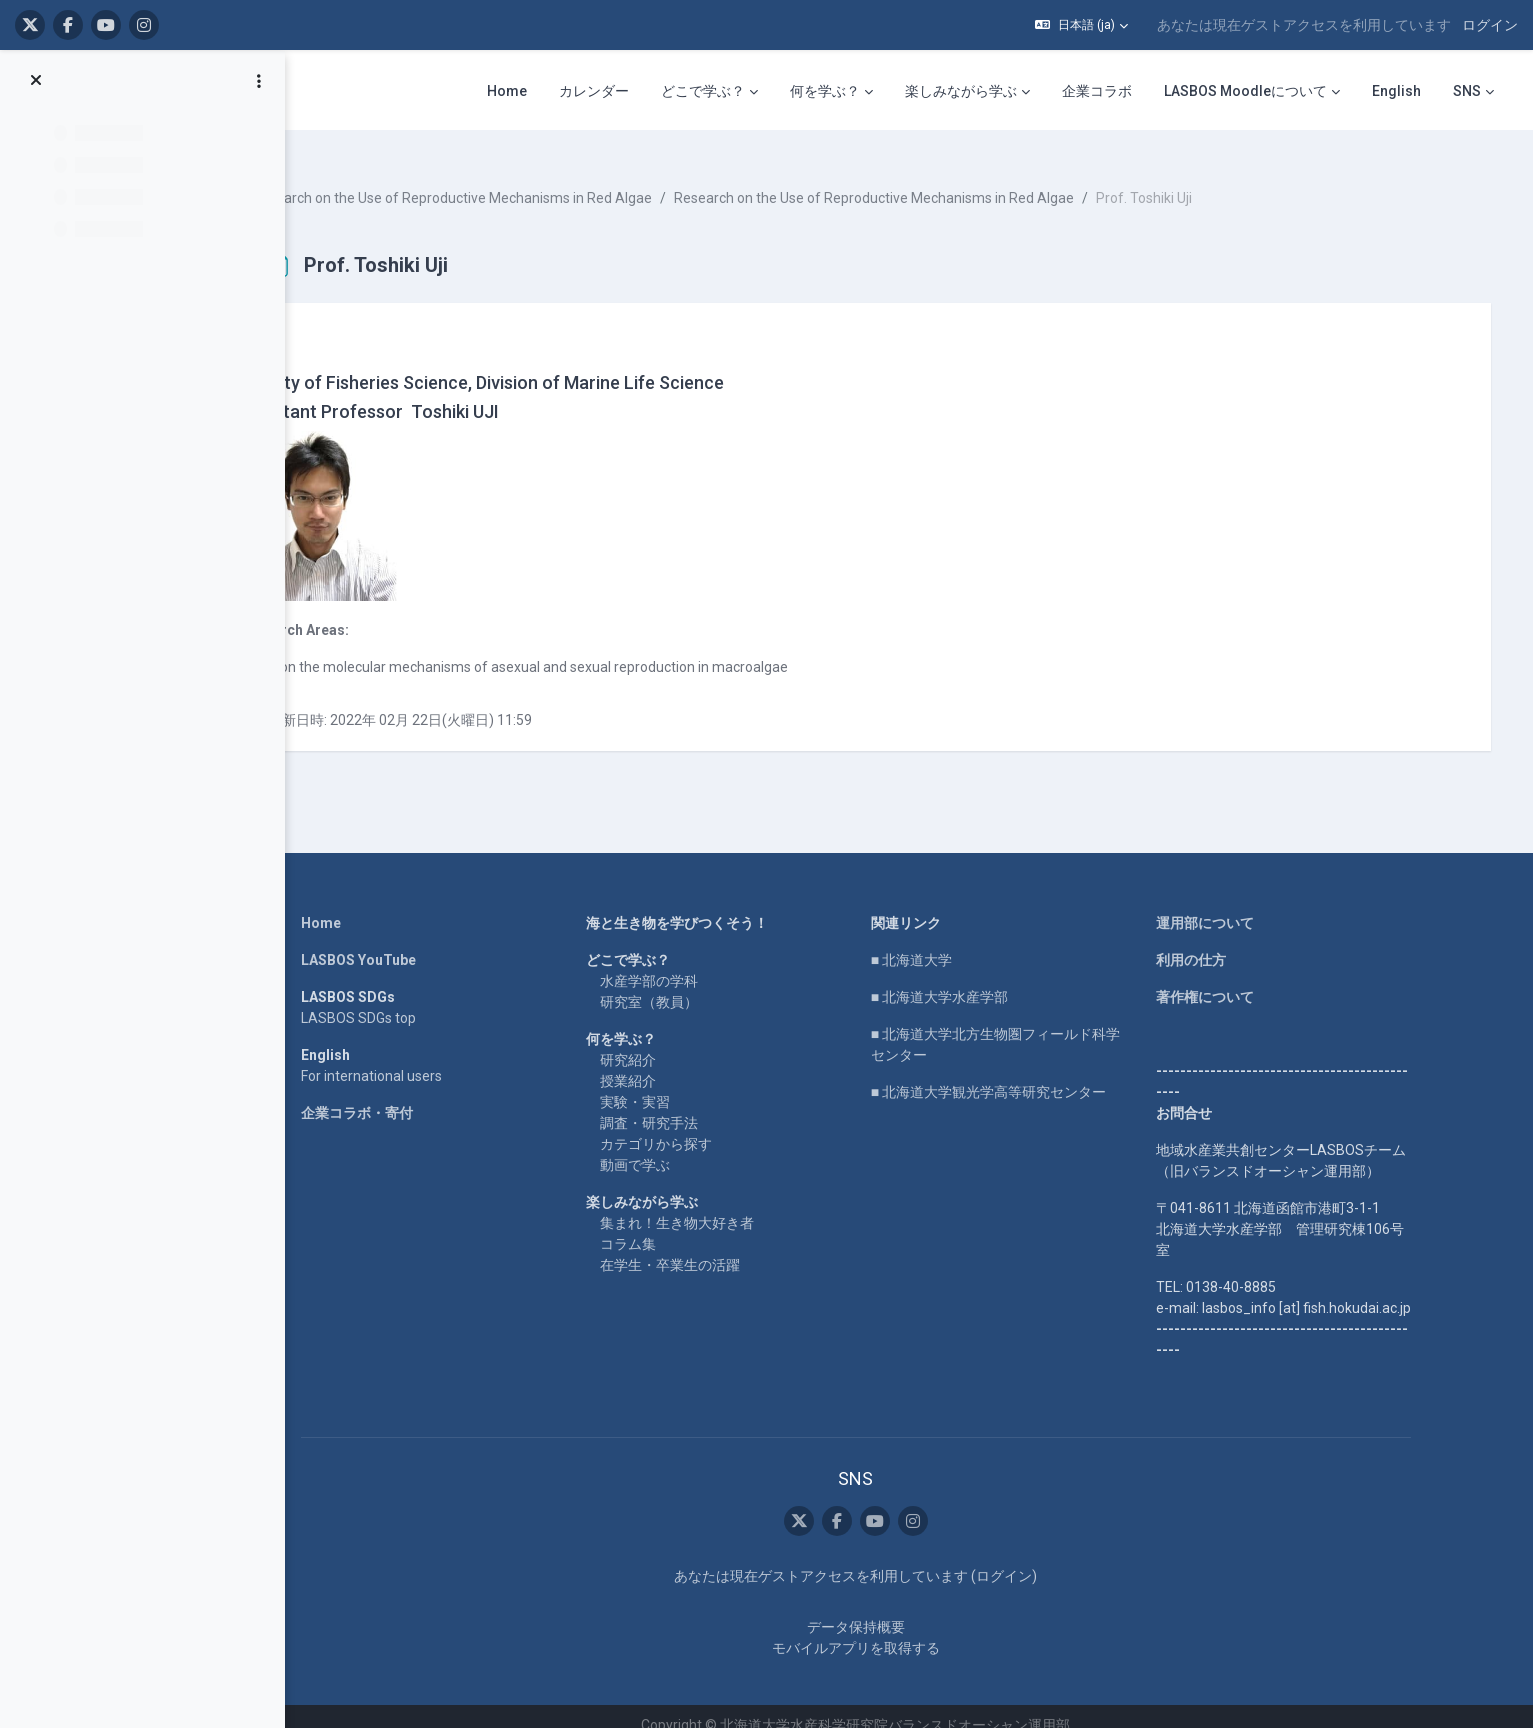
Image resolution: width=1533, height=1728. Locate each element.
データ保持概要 (893, 1609)
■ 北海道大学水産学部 (976, 980)
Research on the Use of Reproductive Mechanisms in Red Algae (541, 180)
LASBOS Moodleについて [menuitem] (1245, 91)
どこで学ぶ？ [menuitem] (703, 91)
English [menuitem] (1396, 91)
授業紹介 (665, 1064)
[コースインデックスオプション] (259, 81)
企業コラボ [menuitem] (1097, 91)
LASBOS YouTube (395, 943)
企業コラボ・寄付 (394, 1096)
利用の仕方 (1228, 943)
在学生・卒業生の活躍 (707, 1248)
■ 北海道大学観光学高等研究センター (1025, 1075)
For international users (408, 1059)
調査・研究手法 (686, 1106)
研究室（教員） (686, 985)
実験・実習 (672, 1085)
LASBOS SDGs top (395, 1001)
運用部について (1242, 906)
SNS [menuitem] (1467, 91)
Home (358, 906)
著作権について (1242, 980)
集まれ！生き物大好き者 (714, 1206)
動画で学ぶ (672, 1148)
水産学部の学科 (686, 964)
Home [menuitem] (507, 91)
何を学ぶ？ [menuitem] (825, 91)
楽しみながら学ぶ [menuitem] (961, 91)
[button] (1081, 25)
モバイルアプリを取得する (893, 1630)
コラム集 (665, 1227)
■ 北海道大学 (948, 943)
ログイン (1490, 25)
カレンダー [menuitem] (594, 91)
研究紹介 (665, 1043)
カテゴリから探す (693, 1127)
